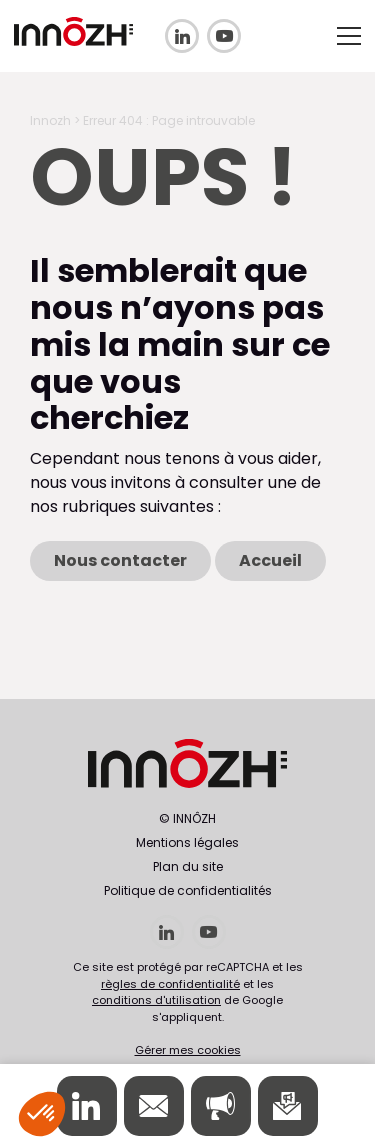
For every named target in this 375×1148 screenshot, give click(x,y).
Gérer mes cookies (188, 1050)
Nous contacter (120, 560)
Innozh (50, 120)
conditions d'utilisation (156, 1000)
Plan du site (188, 866)
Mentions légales (187, 842)
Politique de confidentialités (188, 890)
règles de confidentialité (170, 984)
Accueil (270, 560)
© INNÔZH (187, 818)
